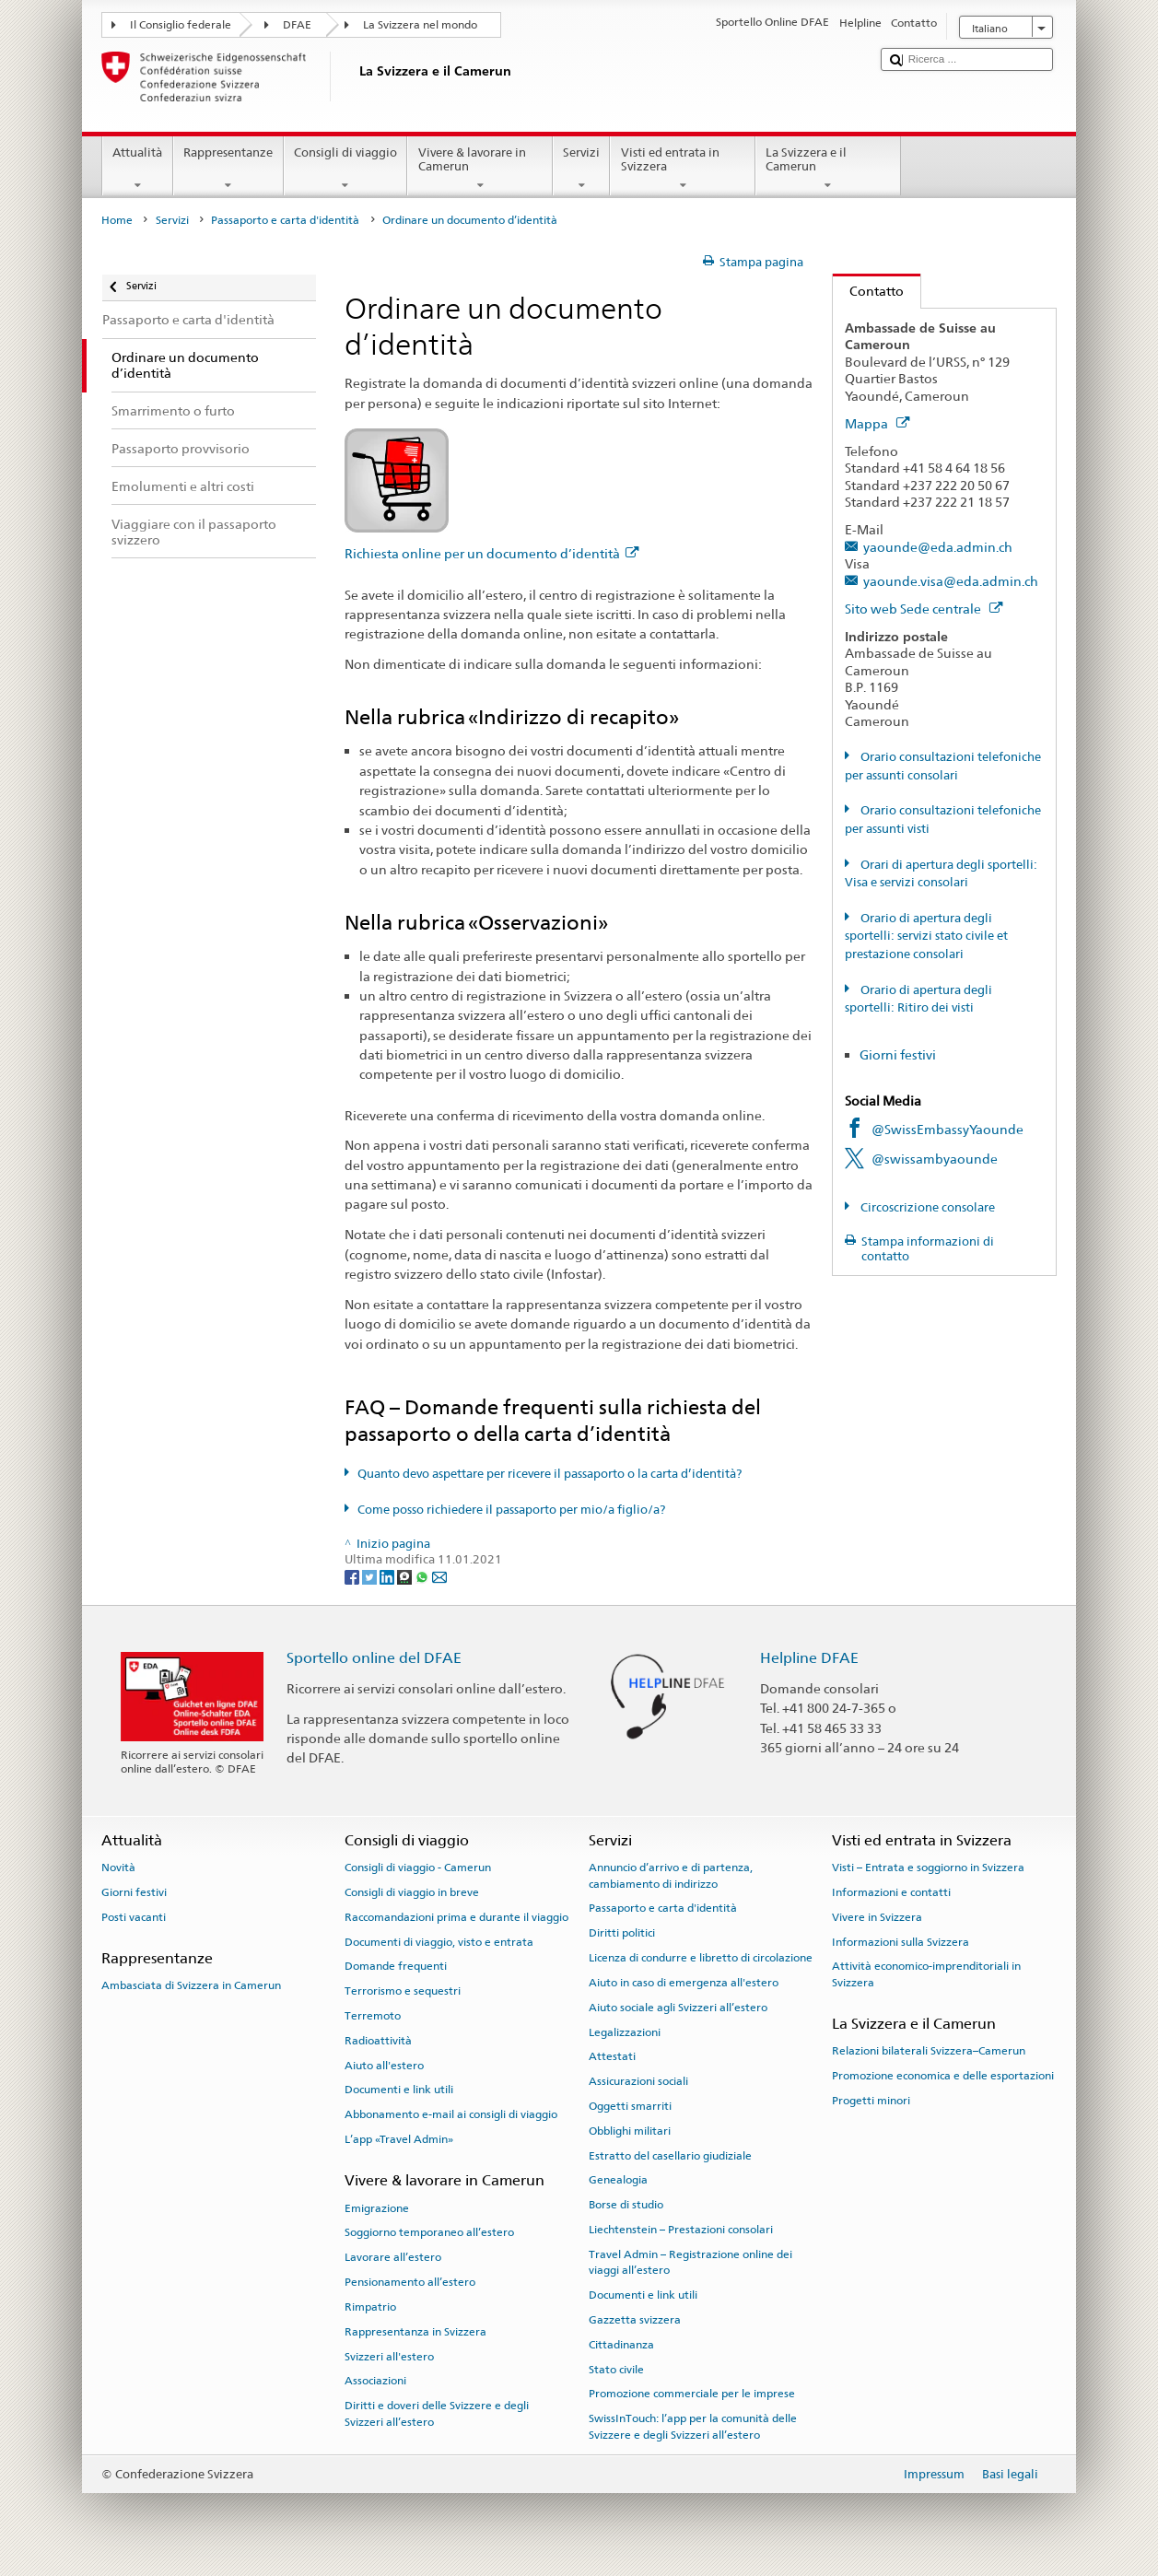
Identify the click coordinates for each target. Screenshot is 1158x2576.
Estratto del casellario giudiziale (670, 2155)
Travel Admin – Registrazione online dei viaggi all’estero (690, 2262)
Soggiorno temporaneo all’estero (429, 2232)
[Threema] (406, 1576)
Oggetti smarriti (630, 2106)
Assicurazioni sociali (638, 2081)
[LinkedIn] (388, 1576)
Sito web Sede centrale (923, 608)
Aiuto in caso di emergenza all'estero (683, 1982)
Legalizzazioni (625, 2031)
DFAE (297, 24)
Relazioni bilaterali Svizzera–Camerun (928, 2050)
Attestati (612, 2056)
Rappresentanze (228, 169)
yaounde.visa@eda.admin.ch (950, 581)
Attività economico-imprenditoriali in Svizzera (926, 1974)
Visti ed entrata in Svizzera (682, 169)
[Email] (439, 1576)
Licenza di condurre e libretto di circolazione (701, 1957)
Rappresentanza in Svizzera (415, 2331)
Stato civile (616, 2368)
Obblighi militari (630, 2131)
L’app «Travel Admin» (399, 2139)
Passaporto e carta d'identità (285, 220)
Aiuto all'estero (384, 2065)
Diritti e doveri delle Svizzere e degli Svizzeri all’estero (437, 2413)
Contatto (868, 291)
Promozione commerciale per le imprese (692, 2393)
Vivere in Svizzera (877, 1917)
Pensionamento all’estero (410, 2282)
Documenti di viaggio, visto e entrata (439, 1941)
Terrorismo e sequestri (403, 1991)
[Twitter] (371, 1576)
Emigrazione (377, 2207)
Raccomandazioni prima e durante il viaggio (456, 1917)
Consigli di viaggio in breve (412, 1892)
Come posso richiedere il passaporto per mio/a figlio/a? (511, 1509)
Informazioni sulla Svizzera (900, 1941)
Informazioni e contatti (891, 1892)
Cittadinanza (621, 2344)
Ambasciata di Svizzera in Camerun (191, 1985)
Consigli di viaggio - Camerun (418, 1867)
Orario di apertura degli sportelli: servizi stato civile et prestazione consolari (926, 936)
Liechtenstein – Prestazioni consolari (681, 2229)
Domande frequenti (396, 1966)
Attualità (137, 169)
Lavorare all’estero (393, 2257)
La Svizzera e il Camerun (828, 169)
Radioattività (378, 2040)
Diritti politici (622, 1932)
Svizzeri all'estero (389, 2355)
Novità (118, 1867)
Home (117, 220)
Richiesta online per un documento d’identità (491, 553)
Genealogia (618, 2179)
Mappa (877, 423)
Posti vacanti (133, 1917)
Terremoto (373, 2015)
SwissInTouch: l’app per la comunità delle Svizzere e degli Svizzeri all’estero (693, 2426)
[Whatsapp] (423, 1576)
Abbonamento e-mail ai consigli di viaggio (451, 2114)
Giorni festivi (898, 1054)
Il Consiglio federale (180, 24)
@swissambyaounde (934, 1158)
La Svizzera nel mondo (420, 24)
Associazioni (375, 2380)
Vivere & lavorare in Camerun (480, 169)
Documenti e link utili (399, 2089)
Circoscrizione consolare (926, 1207)
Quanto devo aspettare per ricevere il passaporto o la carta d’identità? (549, 1474)
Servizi (582, 169)
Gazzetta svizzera (635, 2319)
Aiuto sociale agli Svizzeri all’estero (678, 2007)
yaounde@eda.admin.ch (937, 547)
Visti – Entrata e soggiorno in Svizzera (928, 1867)
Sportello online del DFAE (374, 1658)
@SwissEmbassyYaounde (947, 1129)
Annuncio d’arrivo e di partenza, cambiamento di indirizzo (671, 1875)
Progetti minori (871, 2100)
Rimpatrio (370, 2307)
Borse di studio (626, 2204)
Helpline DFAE (809, 1658)
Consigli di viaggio (346, 169)
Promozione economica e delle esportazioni (943, 2075)
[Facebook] (353, 1576)
